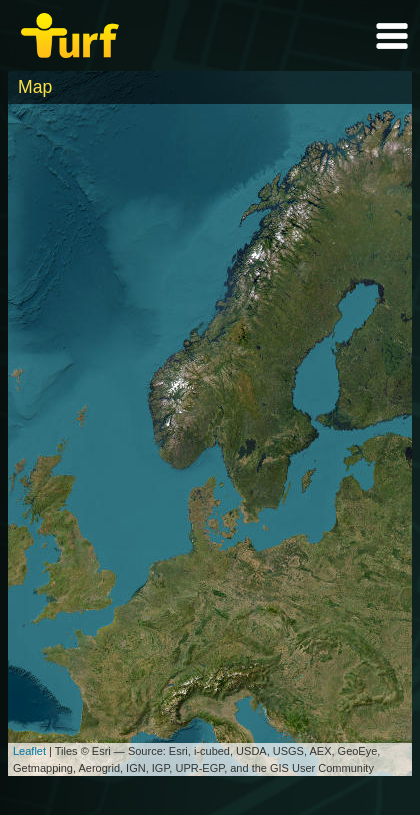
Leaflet (29, 751)
